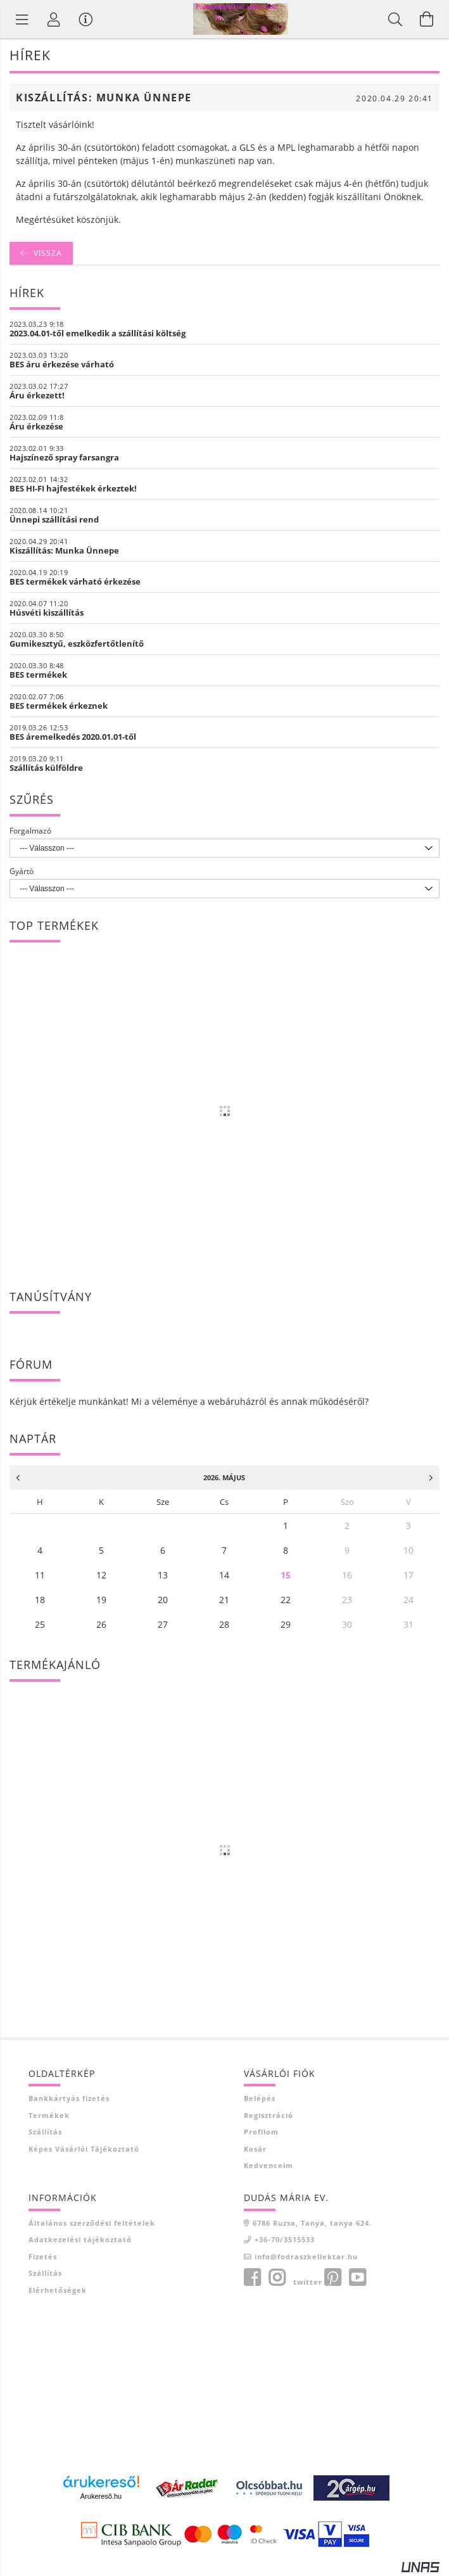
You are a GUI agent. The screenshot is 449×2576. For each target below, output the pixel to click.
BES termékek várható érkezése (75, 581)
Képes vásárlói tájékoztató (83, 2149)
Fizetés (42, 2256)
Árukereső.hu (101, 2496)
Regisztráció (268, 2115)
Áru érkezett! (37, 395)
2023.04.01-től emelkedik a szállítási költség (97, 333)
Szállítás (45, 2131)
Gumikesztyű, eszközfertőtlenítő (76, 643)
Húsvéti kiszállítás (46, 612)
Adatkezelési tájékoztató (80, 2239)
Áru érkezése (36, 426)
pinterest (332, 2277)
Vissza (48, 253)
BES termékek (38, 674)
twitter (307, 2281)
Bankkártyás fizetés (69, 2098)
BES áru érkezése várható (61, 364)
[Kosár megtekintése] (427, 19)
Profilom (261, 2131)
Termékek (49, 2115)
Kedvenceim (268, 2165)
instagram (277, 2277)
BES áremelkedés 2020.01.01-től (72, 736)
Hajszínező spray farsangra (64, 457)
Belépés (259, 2098)
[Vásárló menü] (85, 19)
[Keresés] (395, 19)
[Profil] (53, 19)
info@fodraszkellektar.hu (306, 2256)
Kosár (255, 2149)
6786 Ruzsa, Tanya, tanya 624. (312, 2223)
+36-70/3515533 (285, 2239)
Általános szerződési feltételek (91, 2223)
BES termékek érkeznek (58, 705)
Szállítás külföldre (46, 767)
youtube (357, 2277)
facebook (252, 2277)
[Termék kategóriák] (22, 19)
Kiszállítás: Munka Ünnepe (64, 550)
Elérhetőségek (57, 2290)
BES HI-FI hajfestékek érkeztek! (73, 488)
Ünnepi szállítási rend (54, 519)
